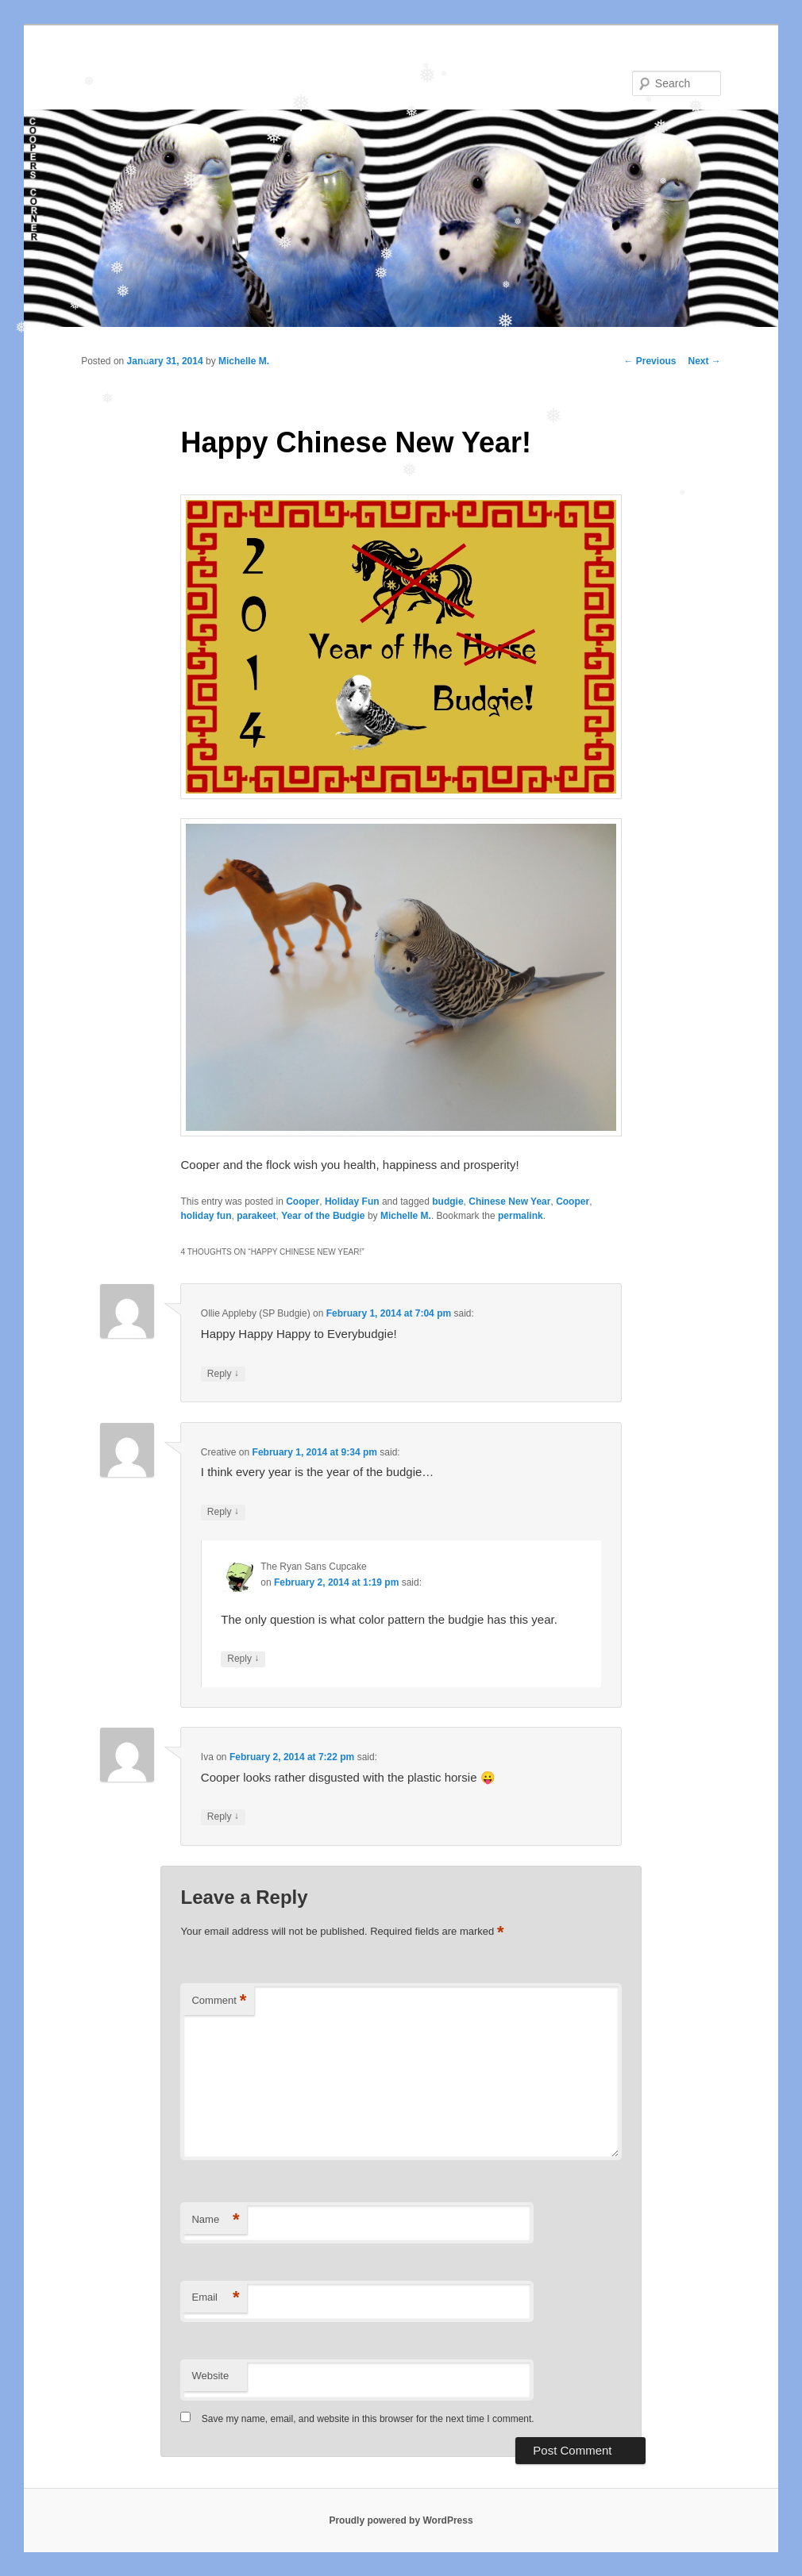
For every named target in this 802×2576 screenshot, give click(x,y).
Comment (218, 2001)
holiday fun (205, 1215)
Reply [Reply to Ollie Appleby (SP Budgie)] (223, 1374)
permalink (520, 1215)
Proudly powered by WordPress (400, 2520)
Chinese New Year (509, 1201)
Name (215, 2220)
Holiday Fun (352, 1201)
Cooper (302, 1201)
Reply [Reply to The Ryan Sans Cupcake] (243, 1659)
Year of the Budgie (322, 1215)
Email (215, 2297)
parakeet (256, 1215)
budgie (447, 1201)
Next (704, 361)
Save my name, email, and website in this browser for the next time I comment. (368, 2418)
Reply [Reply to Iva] (223, 1816)
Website (210, 2376)
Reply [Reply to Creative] (223, 1512)
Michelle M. (243, 361)
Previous (649, 361)
